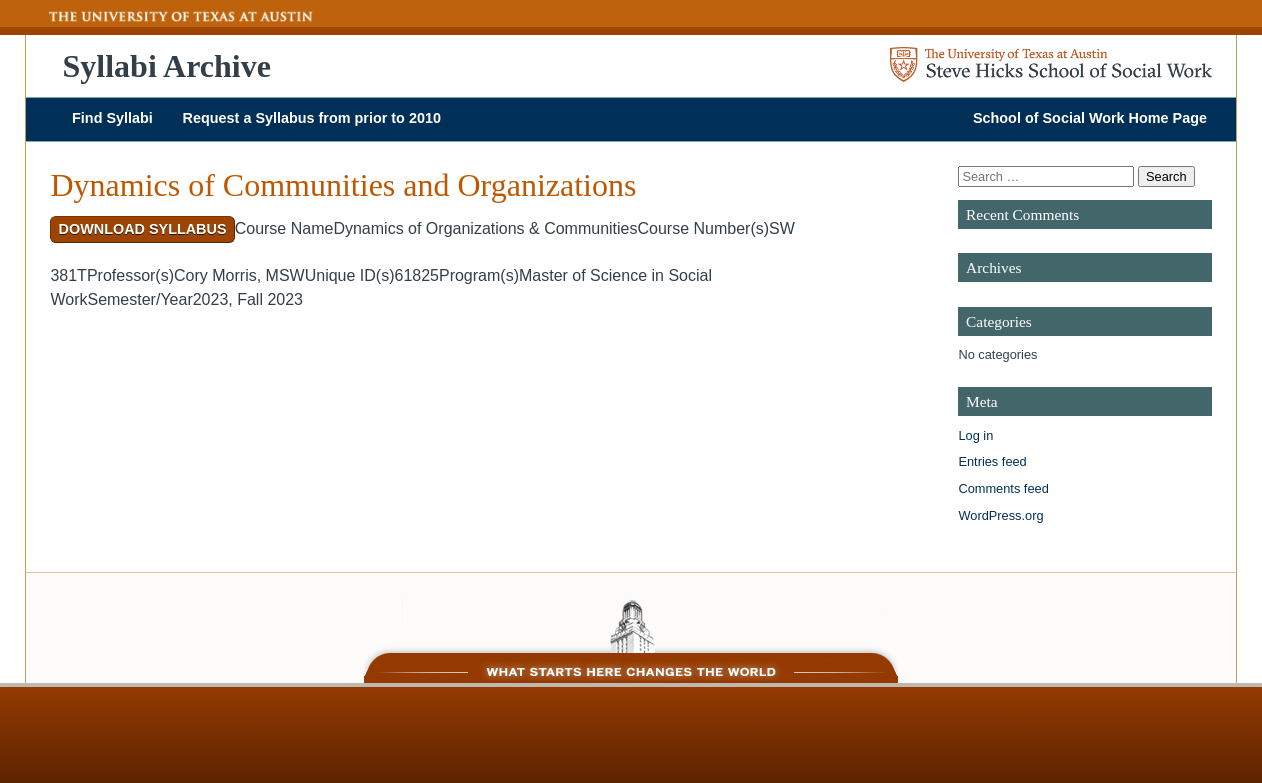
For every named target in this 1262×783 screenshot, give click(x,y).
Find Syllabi (112, 118)
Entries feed (992, 461)
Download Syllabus (143, 229)
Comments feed (1003, 488)
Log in (975, 435)
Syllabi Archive (167, 66)
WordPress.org (1000, 515)
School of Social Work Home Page (1090, 118)
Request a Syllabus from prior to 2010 (312, 118)
